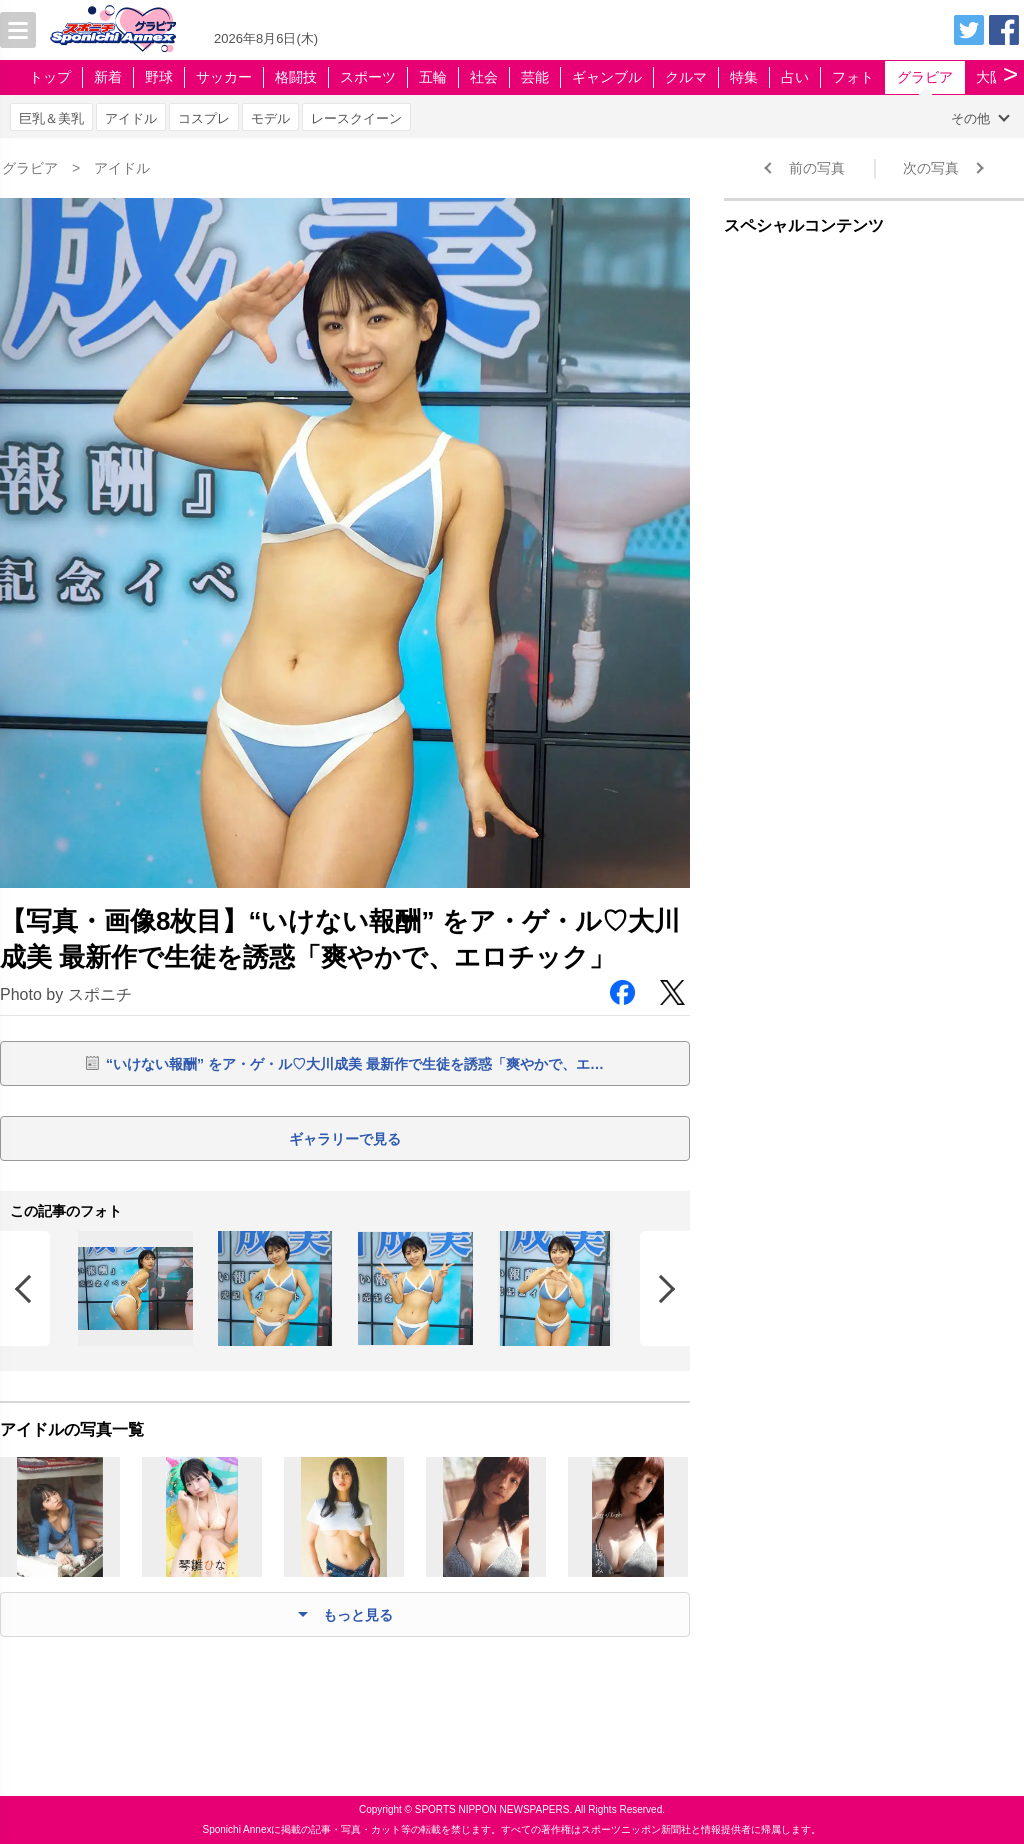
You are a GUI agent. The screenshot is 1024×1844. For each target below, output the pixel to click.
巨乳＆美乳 (51, 118)
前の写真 (817, 168)
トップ (50, 77)
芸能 (535, 77)
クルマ (686, 77)
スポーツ (368, 77)
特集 (744, 77)
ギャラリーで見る (345, 1139)
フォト (853, 77)
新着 (108, 77)
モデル (270, 118)
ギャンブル (607, 77)
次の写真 (931, 168)
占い (795, 77)
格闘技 (296, 77)
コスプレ (204, 118)
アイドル (131, 118)
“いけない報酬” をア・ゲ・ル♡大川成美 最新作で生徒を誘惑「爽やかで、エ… (355, 1064)
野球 (159, 77)
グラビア (925, 77)
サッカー (224, 77)
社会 (484, 77)
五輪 (433, 77)
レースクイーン (356, 118)
